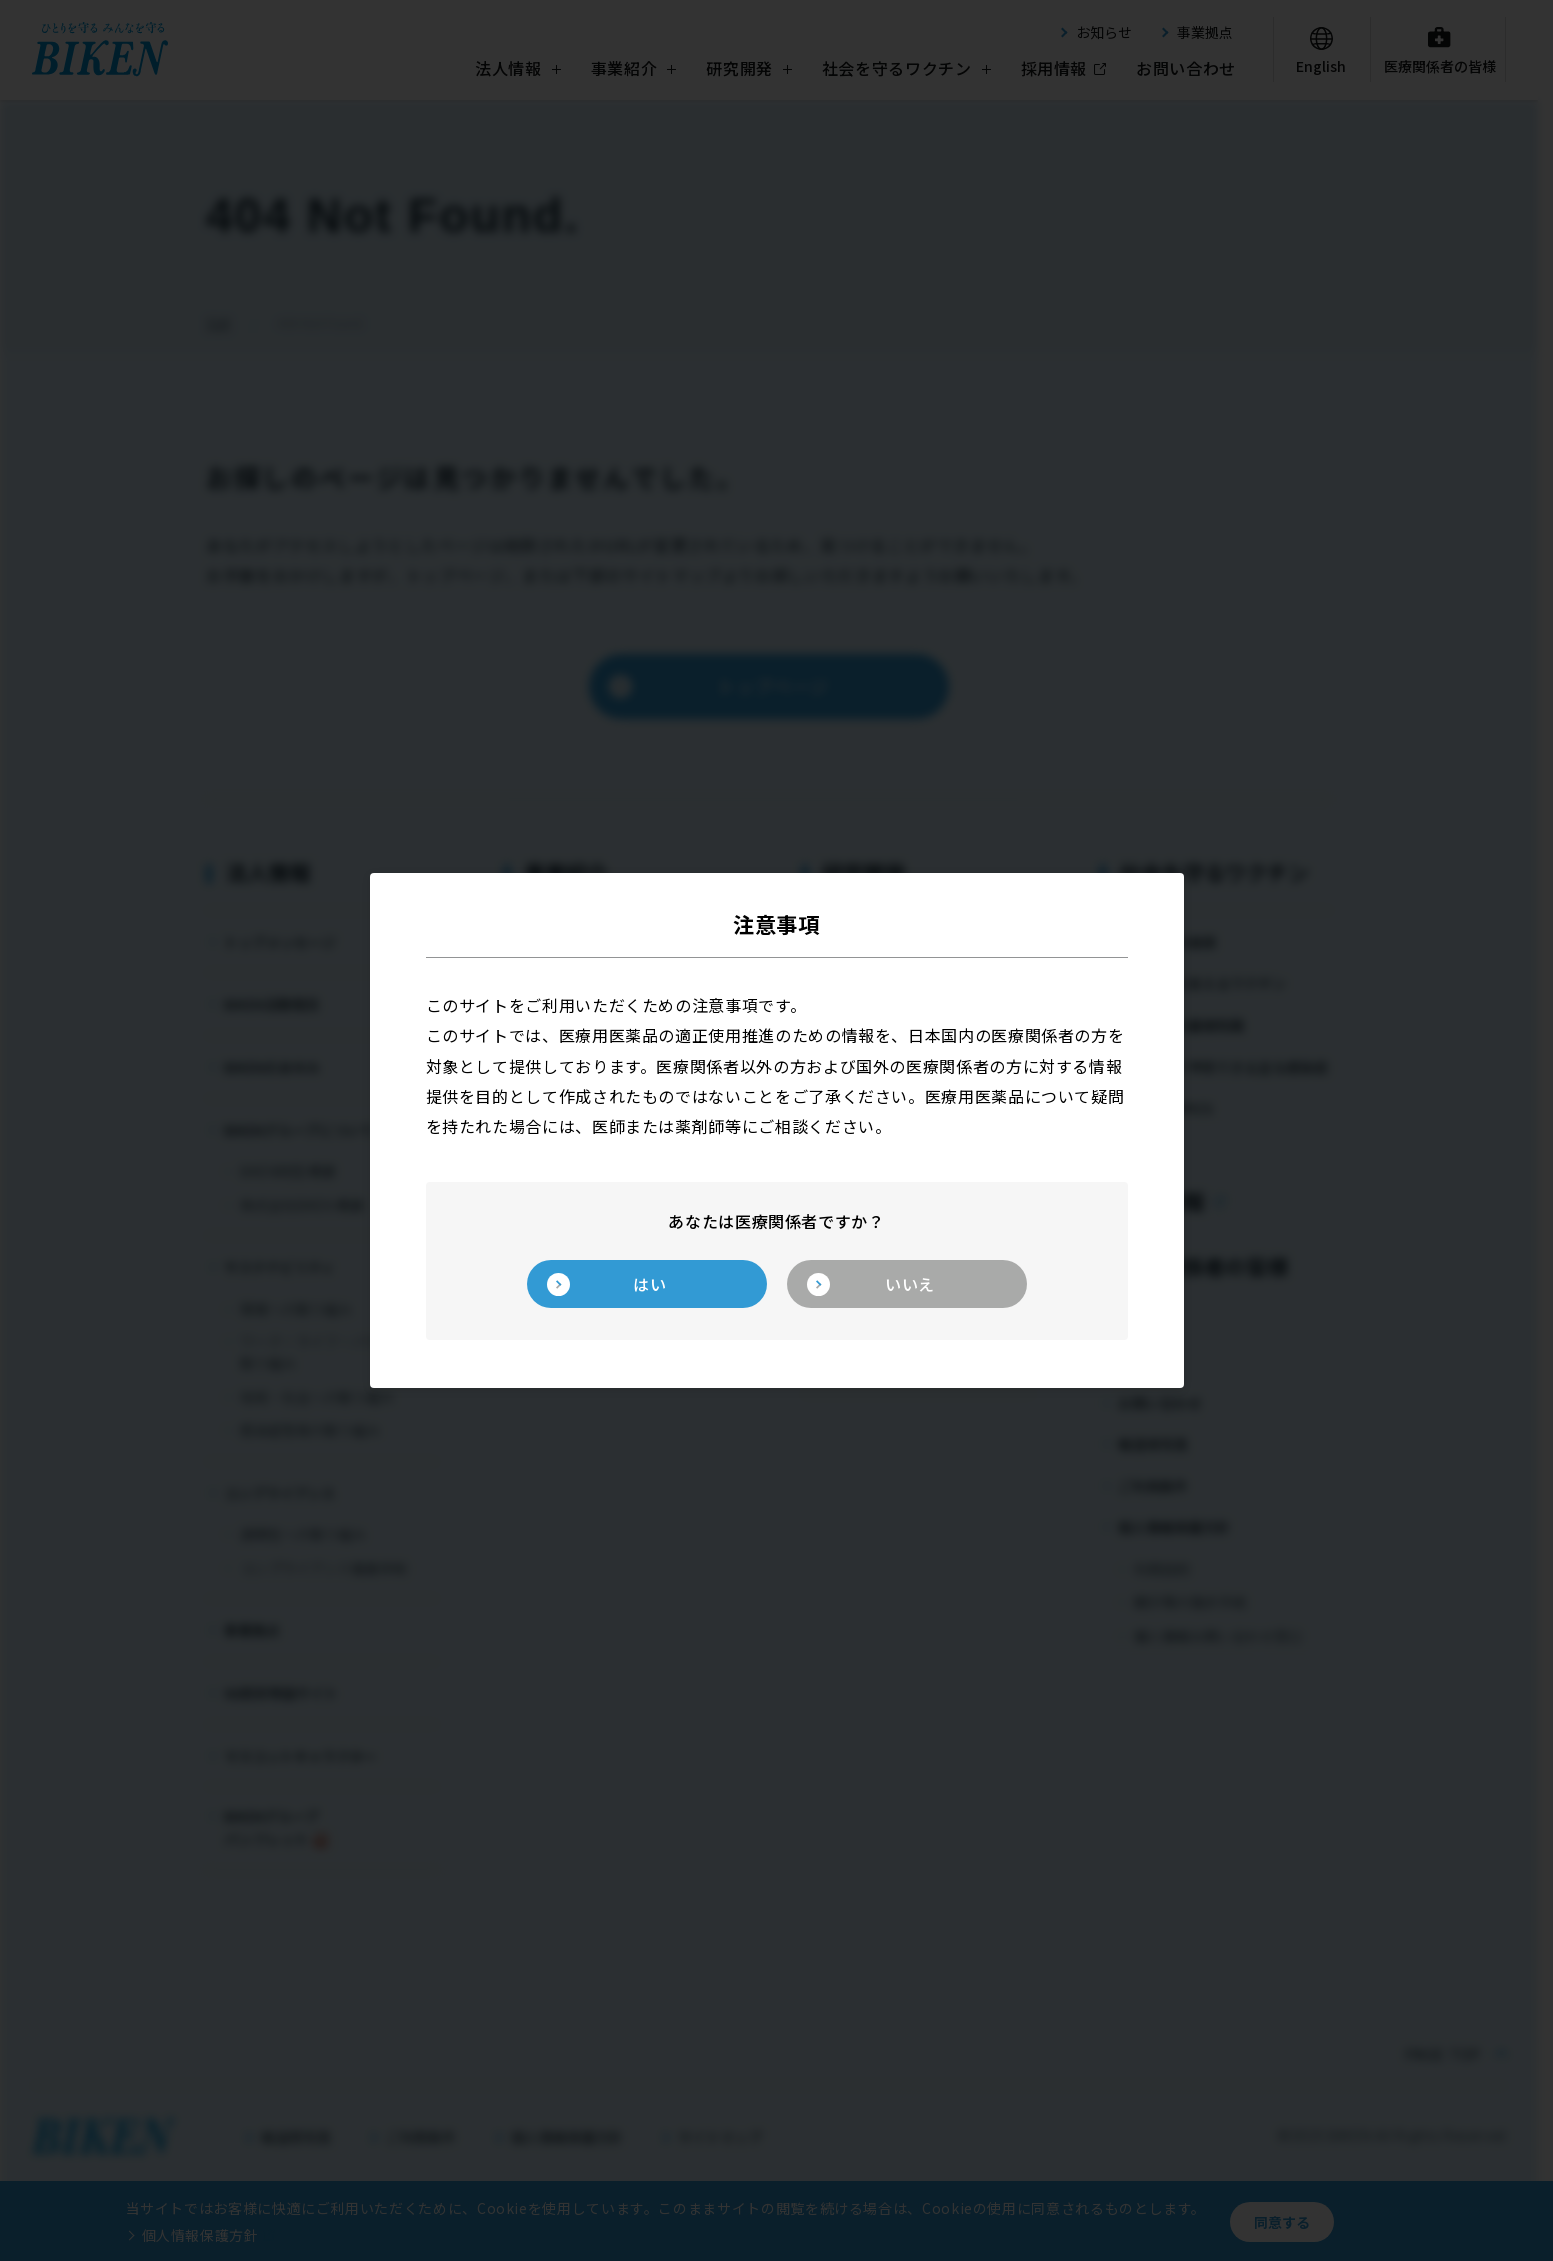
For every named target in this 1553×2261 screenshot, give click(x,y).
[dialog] (777, 1130)
